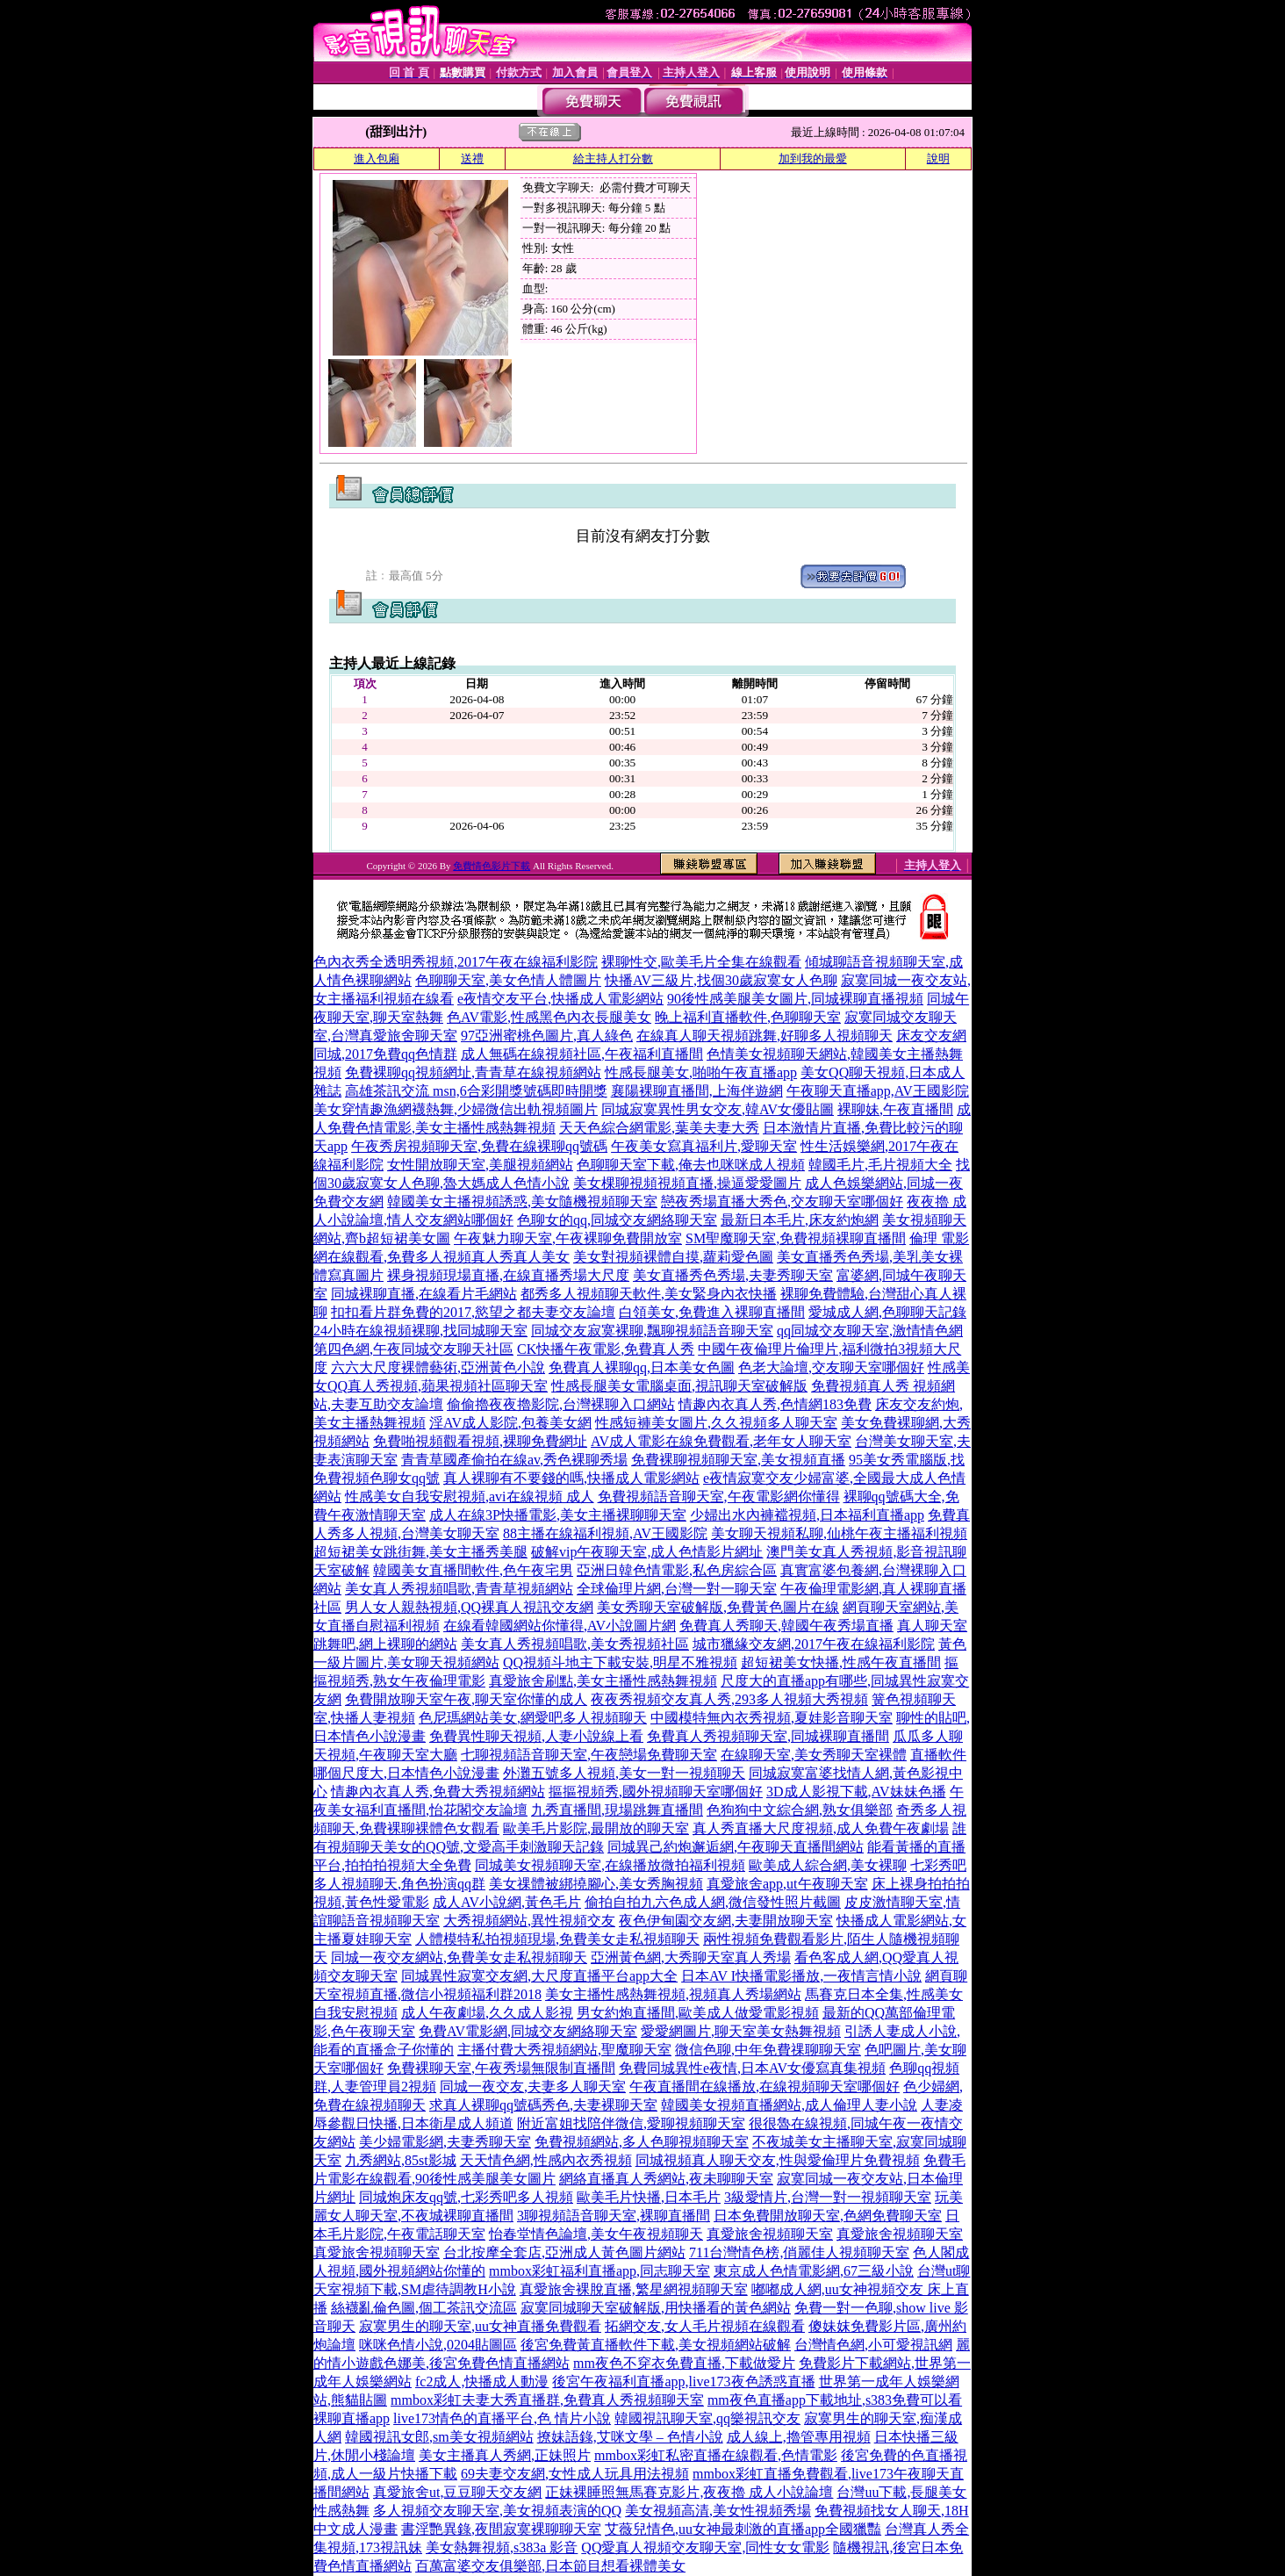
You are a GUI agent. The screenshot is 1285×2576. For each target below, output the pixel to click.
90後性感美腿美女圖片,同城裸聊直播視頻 (795, 998)
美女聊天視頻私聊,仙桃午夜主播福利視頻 (839, 1533)
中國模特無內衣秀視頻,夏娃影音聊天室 (771, 1717)
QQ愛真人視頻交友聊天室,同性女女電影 (705, 2547)
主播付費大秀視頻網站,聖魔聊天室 (564, 2049)
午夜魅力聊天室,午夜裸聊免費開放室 (568, 1238)
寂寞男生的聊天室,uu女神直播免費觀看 (480, 2326)
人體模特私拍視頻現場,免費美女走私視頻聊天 (557, 1939)
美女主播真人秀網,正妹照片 (505, 2455)
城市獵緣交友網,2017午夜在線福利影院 (814, 1644)
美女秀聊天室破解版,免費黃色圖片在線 (718, 1607)
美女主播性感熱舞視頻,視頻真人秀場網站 (673, 1994)
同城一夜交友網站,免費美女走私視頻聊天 (459, 1957)
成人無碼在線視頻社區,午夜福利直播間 (582, 1054)
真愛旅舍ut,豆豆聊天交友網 (457, 2492)
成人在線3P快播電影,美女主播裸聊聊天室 (557, 1514)
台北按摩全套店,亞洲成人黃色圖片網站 (564, 2252)
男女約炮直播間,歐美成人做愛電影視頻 (698, 2012)
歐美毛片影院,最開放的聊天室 (596, 1828)
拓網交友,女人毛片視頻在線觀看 (705, 2326)
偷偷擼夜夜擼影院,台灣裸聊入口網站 (561, 1404)
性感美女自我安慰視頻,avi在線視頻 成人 (469, 1496)
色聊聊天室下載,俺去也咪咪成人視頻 (691, 1164)
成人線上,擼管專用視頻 (799, 2436)
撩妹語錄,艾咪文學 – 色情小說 (630, 2436)
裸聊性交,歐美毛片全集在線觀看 (701, 961)
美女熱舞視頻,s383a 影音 (502, 2547)
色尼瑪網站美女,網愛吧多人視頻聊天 (533, 1717)
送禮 (472, 158)
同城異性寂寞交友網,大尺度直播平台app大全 (539, 1975)
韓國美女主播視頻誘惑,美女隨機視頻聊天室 (522, 1201)
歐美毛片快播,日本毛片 (649, 2197)
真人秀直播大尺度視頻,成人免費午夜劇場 (821, 1828)
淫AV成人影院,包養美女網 (510, 1422)
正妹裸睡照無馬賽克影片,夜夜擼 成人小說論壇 (689, 2492)
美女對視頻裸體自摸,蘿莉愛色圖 (673, 1256)
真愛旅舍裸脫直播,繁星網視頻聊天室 (634, 2289)
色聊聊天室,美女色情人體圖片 (508, 980)
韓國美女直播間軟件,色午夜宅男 (473, 1570)
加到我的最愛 (813, 158)
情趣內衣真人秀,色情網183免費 (775, 1404)
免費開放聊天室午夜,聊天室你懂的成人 (466, 1699)
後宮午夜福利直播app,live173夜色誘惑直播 (683, 2381)
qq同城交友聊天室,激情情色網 (870, 1330)
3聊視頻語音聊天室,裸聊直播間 (613, 2215)
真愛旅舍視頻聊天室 (770, 2234)
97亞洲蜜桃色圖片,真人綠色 (547, 1035)
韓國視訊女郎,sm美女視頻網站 (439, 2436)
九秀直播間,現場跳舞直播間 (617, 1809)
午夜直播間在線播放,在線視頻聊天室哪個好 (764, 2086)
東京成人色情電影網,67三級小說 (814, 2270)
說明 (938, 158)
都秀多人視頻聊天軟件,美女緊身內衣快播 (648, 1293)
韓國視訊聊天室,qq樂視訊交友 (707, 2418)
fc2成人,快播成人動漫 (482, 2381)
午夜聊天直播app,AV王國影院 (877, 1090)
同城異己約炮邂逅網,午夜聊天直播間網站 (735, 1846)
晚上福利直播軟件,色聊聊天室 (748, 1017)
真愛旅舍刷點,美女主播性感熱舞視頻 (603, 1680)
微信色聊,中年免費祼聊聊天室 (768, 2049)
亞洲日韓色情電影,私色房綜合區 (677, 1570)
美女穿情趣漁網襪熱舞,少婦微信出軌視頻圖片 (455, 1109)
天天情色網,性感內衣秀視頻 (546, 2160)
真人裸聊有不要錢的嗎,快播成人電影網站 (571, 1478)
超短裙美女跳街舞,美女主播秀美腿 (420, 1551)
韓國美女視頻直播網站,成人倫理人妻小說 (789, 2104)
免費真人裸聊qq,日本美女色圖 (642, 1367)
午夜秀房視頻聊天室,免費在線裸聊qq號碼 (479, 1146)
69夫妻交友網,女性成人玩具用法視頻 (575, 2473)
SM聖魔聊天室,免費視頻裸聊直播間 (796, 1238)
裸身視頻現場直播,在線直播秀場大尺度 (508, 1275)
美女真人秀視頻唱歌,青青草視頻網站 (459, 1588)
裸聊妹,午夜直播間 (895, 1109)
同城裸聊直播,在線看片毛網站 (424, 1293)
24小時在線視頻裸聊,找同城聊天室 (420, 1330)
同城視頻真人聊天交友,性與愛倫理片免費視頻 (777, 2160)
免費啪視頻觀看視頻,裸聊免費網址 (480, 1441)
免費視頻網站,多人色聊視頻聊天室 (642, 2141)
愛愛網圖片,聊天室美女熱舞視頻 (741, 2031)
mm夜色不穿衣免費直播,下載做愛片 (684, 2363)
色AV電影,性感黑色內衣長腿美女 (549, 1017)
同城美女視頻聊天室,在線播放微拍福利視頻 (610, 1865)
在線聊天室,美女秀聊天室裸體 (814, 1754)
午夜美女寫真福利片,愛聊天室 (704, 1146)
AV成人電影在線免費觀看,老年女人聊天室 (721, 1441)
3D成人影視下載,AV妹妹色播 (856, 1791)
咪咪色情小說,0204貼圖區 (438, 2344)
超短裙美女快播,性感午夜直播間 (841, 1662)
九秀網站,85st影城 (400, 2160)
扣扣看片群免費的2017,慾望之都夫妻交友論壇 (473, 1312)
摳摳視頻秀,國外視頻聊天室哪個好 (656, 1791)
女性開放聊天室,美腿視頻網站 (480, 1164)
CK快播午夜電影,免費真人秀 (605, 1349)
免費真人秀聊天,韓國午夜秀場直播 (786, 1625)
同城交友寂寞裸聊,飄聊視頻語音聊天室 (652, 1330)
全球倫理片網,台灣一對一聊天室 (677, 1588)
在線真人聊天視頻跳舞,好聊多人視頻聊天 (764, 1035)
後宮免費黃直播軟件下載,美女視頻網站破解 (655, 2344)
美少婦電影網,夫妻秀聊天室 (445, 2141)
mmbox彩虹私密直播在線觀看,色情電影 (715, 2455)
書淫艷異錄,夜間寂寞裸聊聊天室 (501, 2529)
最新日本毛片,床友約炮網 (800, 1219)
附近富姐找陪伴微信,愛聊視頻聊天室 (631, 2123)
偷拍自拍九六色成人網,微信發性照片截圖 (713, 1902)
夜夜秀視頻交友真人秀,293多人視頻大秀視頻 (729, 1699)
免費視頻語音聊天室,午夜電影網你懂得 (719, 1496)
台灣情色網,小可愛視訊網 (873, 2344)
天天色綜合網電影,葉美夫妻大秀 (659, 1127)
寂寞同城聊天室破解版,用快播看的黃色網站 (655, 2307)
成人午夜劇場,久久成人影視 (487, 2012)
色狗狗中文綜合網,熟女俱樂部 (800, 1809)
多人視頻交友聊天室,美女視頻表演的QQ (497, 2510)
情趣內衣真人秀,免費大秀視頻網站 (438, 1791)
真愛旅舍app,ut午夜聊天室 (787, 1883)
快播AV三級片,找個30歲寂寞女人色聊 (721, 980)
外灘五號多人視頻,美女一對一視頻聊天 (624, 1773)
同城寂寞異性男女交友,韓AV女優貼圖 (717, 1109)
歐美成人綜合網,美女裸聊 (828, 1865)
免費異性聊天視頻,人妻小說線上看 (536, 1736)
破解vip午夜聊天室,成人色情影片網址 (647, 1551)
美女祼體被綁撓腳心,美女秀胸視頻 (596, 1883)
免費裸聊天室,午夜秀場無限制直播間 (501, 2068)
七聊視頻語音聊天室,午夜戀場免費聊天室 (589, 1754)
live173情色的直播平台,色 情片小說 (502, 2418)
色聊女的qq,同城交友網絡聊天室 (617, 1219)
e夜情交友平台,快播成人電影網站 (560, 998)
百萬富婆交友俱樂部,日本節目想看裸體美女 (550, 2565)
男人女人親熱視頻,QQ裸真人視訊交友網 (469, 1607)
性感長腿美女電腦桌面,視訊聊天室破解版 (679, 1385)
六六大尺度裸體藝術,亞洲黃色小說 (438, 1367)
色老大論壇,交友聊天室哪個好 (831, 1367)
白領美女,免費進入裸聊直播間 (712, 1312)
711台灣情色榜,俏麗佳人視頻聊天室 (799, 2252)
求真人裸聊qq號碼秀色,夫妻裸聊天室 (543, 2104)
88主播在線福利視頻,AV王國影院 (605, 1533)
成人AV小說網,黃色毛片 (507, 1902)
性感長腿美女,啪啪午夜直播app (701, 1072)
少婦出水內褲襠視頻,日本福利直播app (807, 1514)
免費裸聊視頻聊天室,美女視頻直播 (738, 1459)
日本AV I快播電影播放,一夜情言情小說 (801, 1975)
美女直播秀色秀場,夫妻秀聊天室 (733, 1275)
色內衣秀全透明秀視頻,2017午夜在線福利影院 (455, 961)
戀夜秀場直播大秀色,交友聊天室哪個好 (782, 1201)
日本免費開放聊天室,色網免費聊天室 (828, 2215)
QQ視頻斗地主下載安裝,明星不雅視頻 (620, 1662)
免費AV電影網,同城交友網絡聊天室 (528, 2031)
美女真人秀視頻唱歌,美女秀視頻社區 (575, 1644)
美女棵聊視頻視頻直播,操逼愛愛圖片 (687, 1183)
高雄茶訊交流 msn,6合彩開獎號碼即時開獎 (476, 1090)
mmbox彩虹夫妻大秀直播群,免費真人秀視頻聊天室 (547, 2400)
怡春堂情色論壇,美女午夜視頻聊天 (596, 2234)
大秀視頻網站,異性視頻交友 (529, 1920)
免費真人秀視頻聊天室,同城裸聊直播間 (768, 1736)
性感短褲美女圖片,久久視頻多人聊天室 (716, 1422)
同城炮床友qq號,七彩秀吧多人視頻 (466, 2197)
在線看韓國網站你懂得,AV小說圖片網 (559, 1625)
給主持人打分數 (613, 158)
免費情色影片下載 (491, 865)
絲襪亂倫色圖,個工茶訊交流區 (424, 2307)
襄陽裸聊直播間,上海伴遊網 (697, 1090)
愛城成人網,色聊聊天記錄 (887, 1312)
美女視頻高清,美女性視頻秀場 (718, 2510)
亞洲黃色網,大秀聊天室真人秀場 (691, 1957)
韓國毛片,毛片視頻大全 (880, 1164)
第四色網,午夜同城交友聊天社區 (413, 1349)
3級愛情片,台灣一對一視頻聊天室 (827, 2197)
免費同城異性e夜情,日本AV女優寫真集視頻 (752, 2068)
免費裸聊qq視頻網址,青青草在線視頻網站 (473, 1072)
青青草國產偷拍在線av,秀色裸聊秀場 (514, 1459)
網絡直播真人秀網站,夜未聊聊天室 (666, 2178)
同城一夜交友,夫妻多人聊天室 (533, 2086)
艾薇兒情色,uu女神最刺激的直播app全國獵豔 (743, 2529)
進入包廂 (376, 158)
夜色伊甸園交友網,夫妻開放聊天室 (726, 1920)
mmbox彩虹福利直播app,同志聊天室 (599, 2270)
